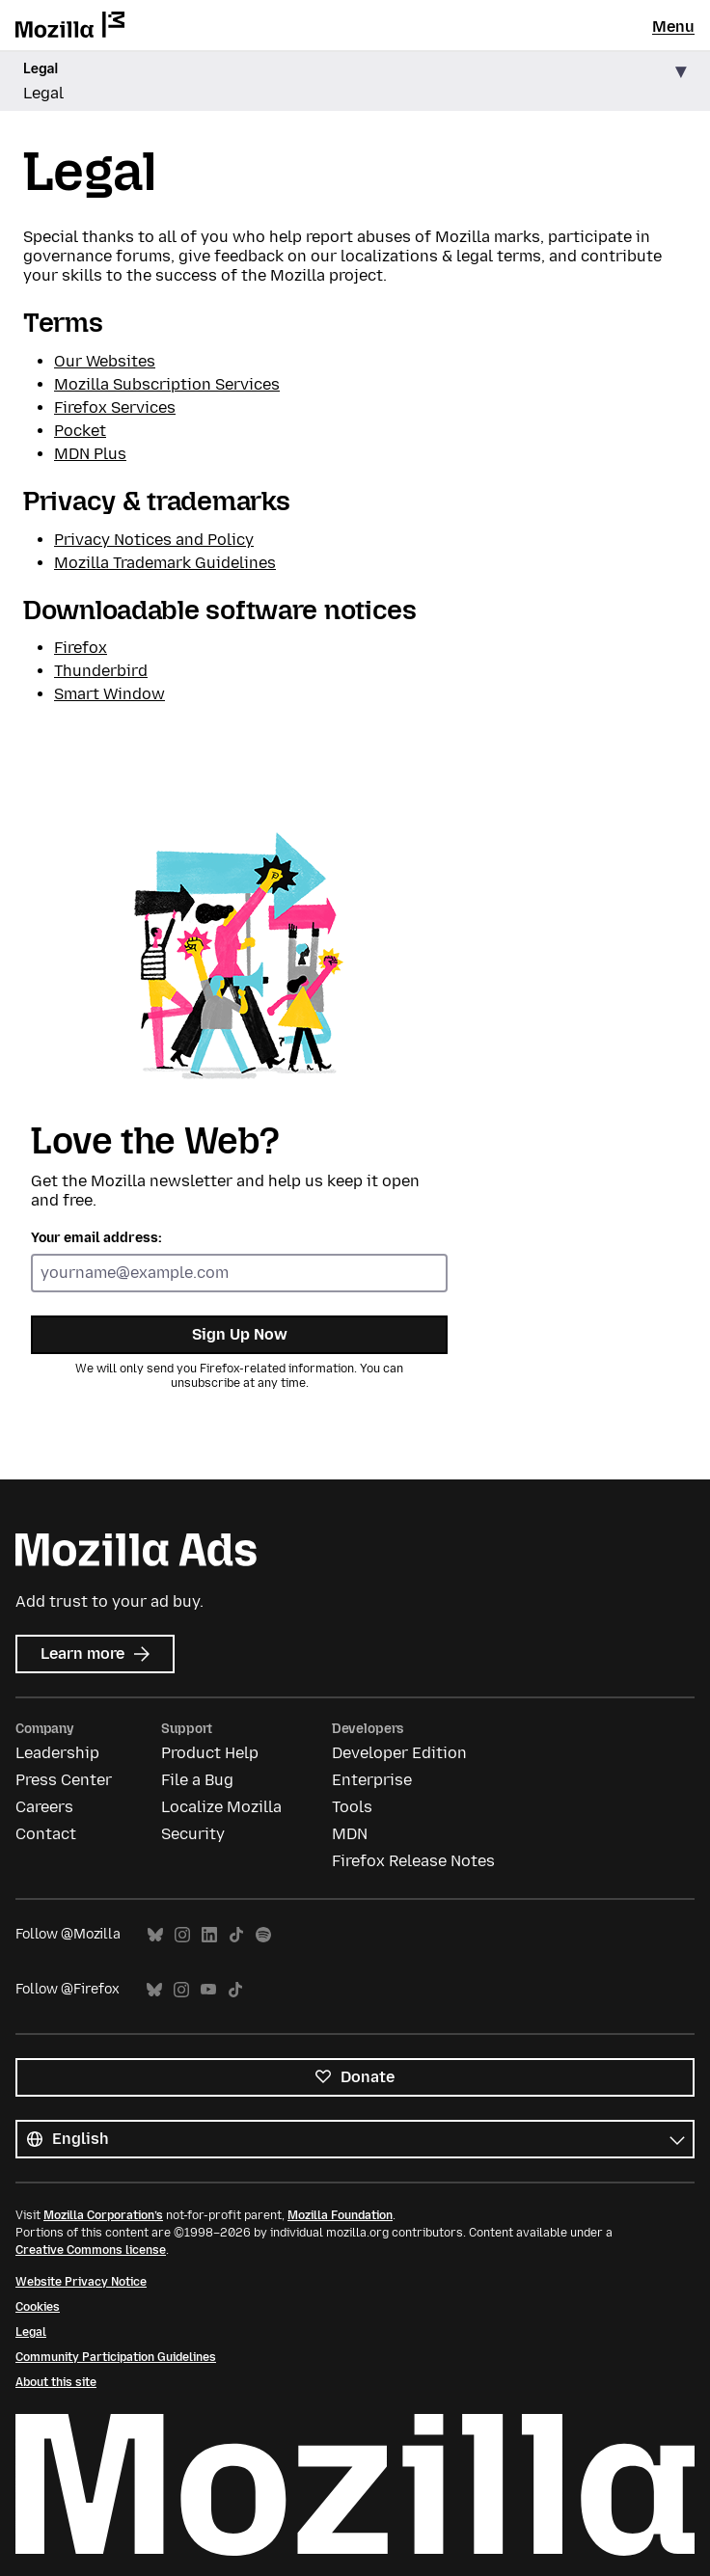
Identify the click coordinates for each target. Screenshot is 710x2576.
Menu (673, 26)
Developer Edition (399, 1753)
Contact (45, 1834)
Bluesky (155, 1935)
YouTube (208, 1990)
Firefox (80, 647)
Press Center (63, 1780)
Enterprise (372, 1780)
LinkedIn (209, 1935)
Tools (352, 1807)
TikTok (236, 1935)
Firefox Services (115, 407)
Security (193, 1834)
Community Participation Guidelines (115, 2357)
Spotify (263, 1935)
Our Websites (104, 361)
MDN (350, 1834)
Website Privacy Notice (81, 2282)
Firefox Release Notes (413, 1861)
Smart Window (109, 694)
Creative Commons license (90, 2250)
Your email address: (96, 1238)
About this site (55, 2382)
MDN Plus (90, 454)
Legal (30, 2332)
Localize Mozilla (221, 1807)
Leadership (57, 1753)
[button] (355, 81)
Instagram (182, 1935)
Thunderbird (101, 671)
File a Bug (197, 1780)
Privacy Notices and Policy (154, 539)
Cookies (37, 2307)
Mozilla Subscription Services (167, 384)
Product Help (210, 1753)
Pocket (80, 430)
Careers (44, 1807)
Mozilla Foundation (340, 2215)
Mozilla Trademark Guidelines (165, 563)
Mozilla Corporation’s (103, 2215)
